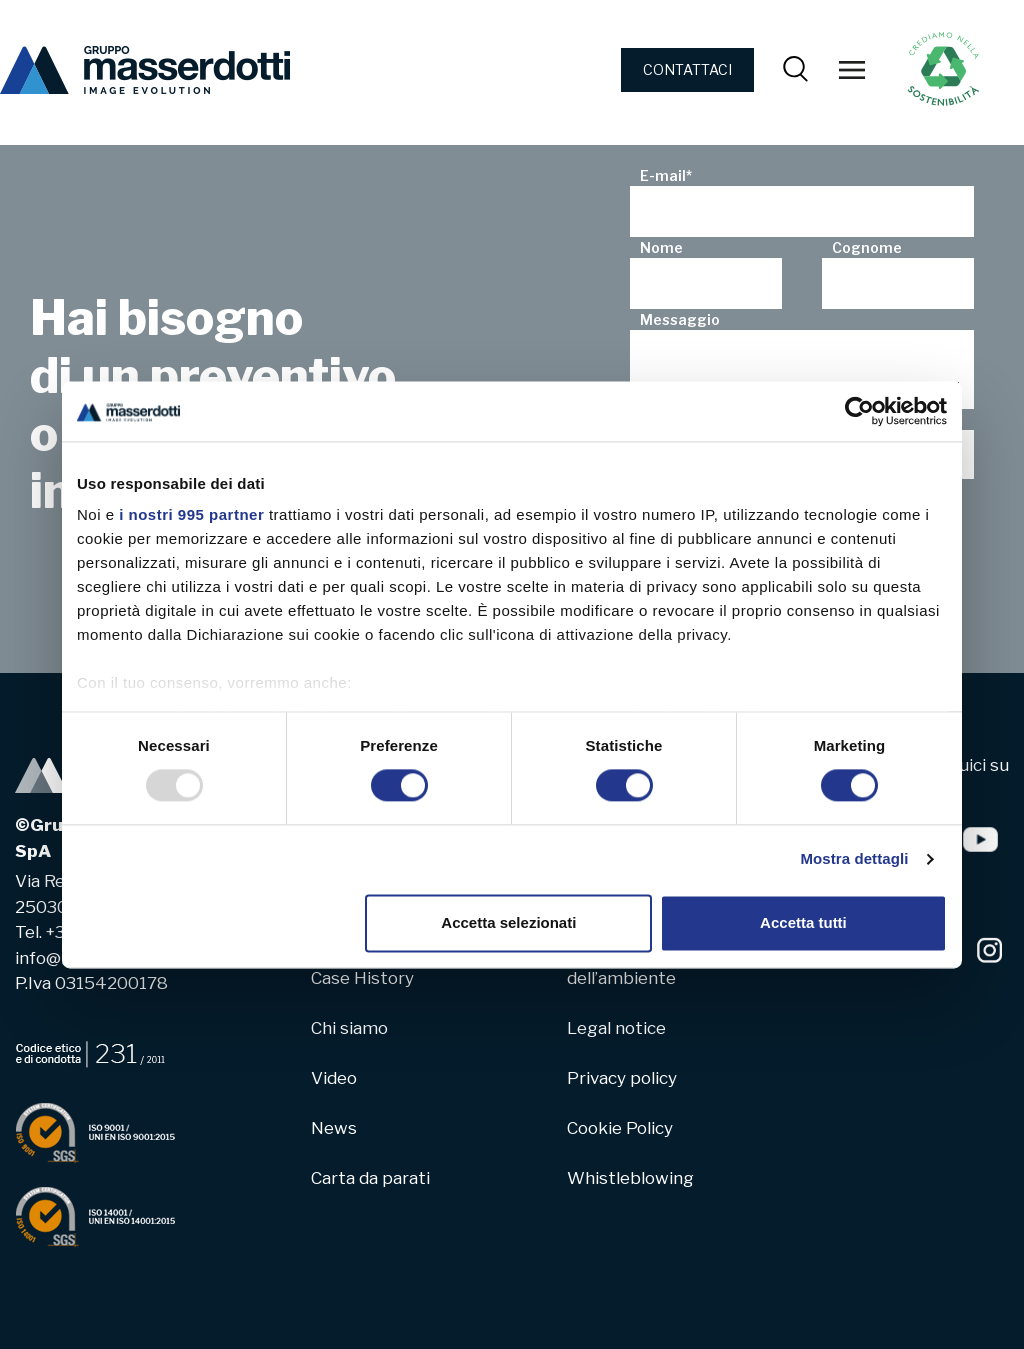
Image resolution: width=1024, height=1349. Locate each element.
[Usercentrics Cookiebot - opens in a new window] (859, 411)
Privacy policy (622, 1078)
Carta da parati (370, 1178)
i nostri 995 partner (191, 514)
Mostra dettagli (854, 859)
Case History (362, 978)
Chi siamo (349, 1028)
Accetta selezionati (508, 922)
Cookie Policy (620, 1128)
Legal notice (616, 1028)
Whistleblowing (630, 1178)
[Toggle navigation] (852, 70)
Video (334, 1078)
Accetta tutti (803, 922)
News (334, 1128)
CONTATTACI (687, 69)
